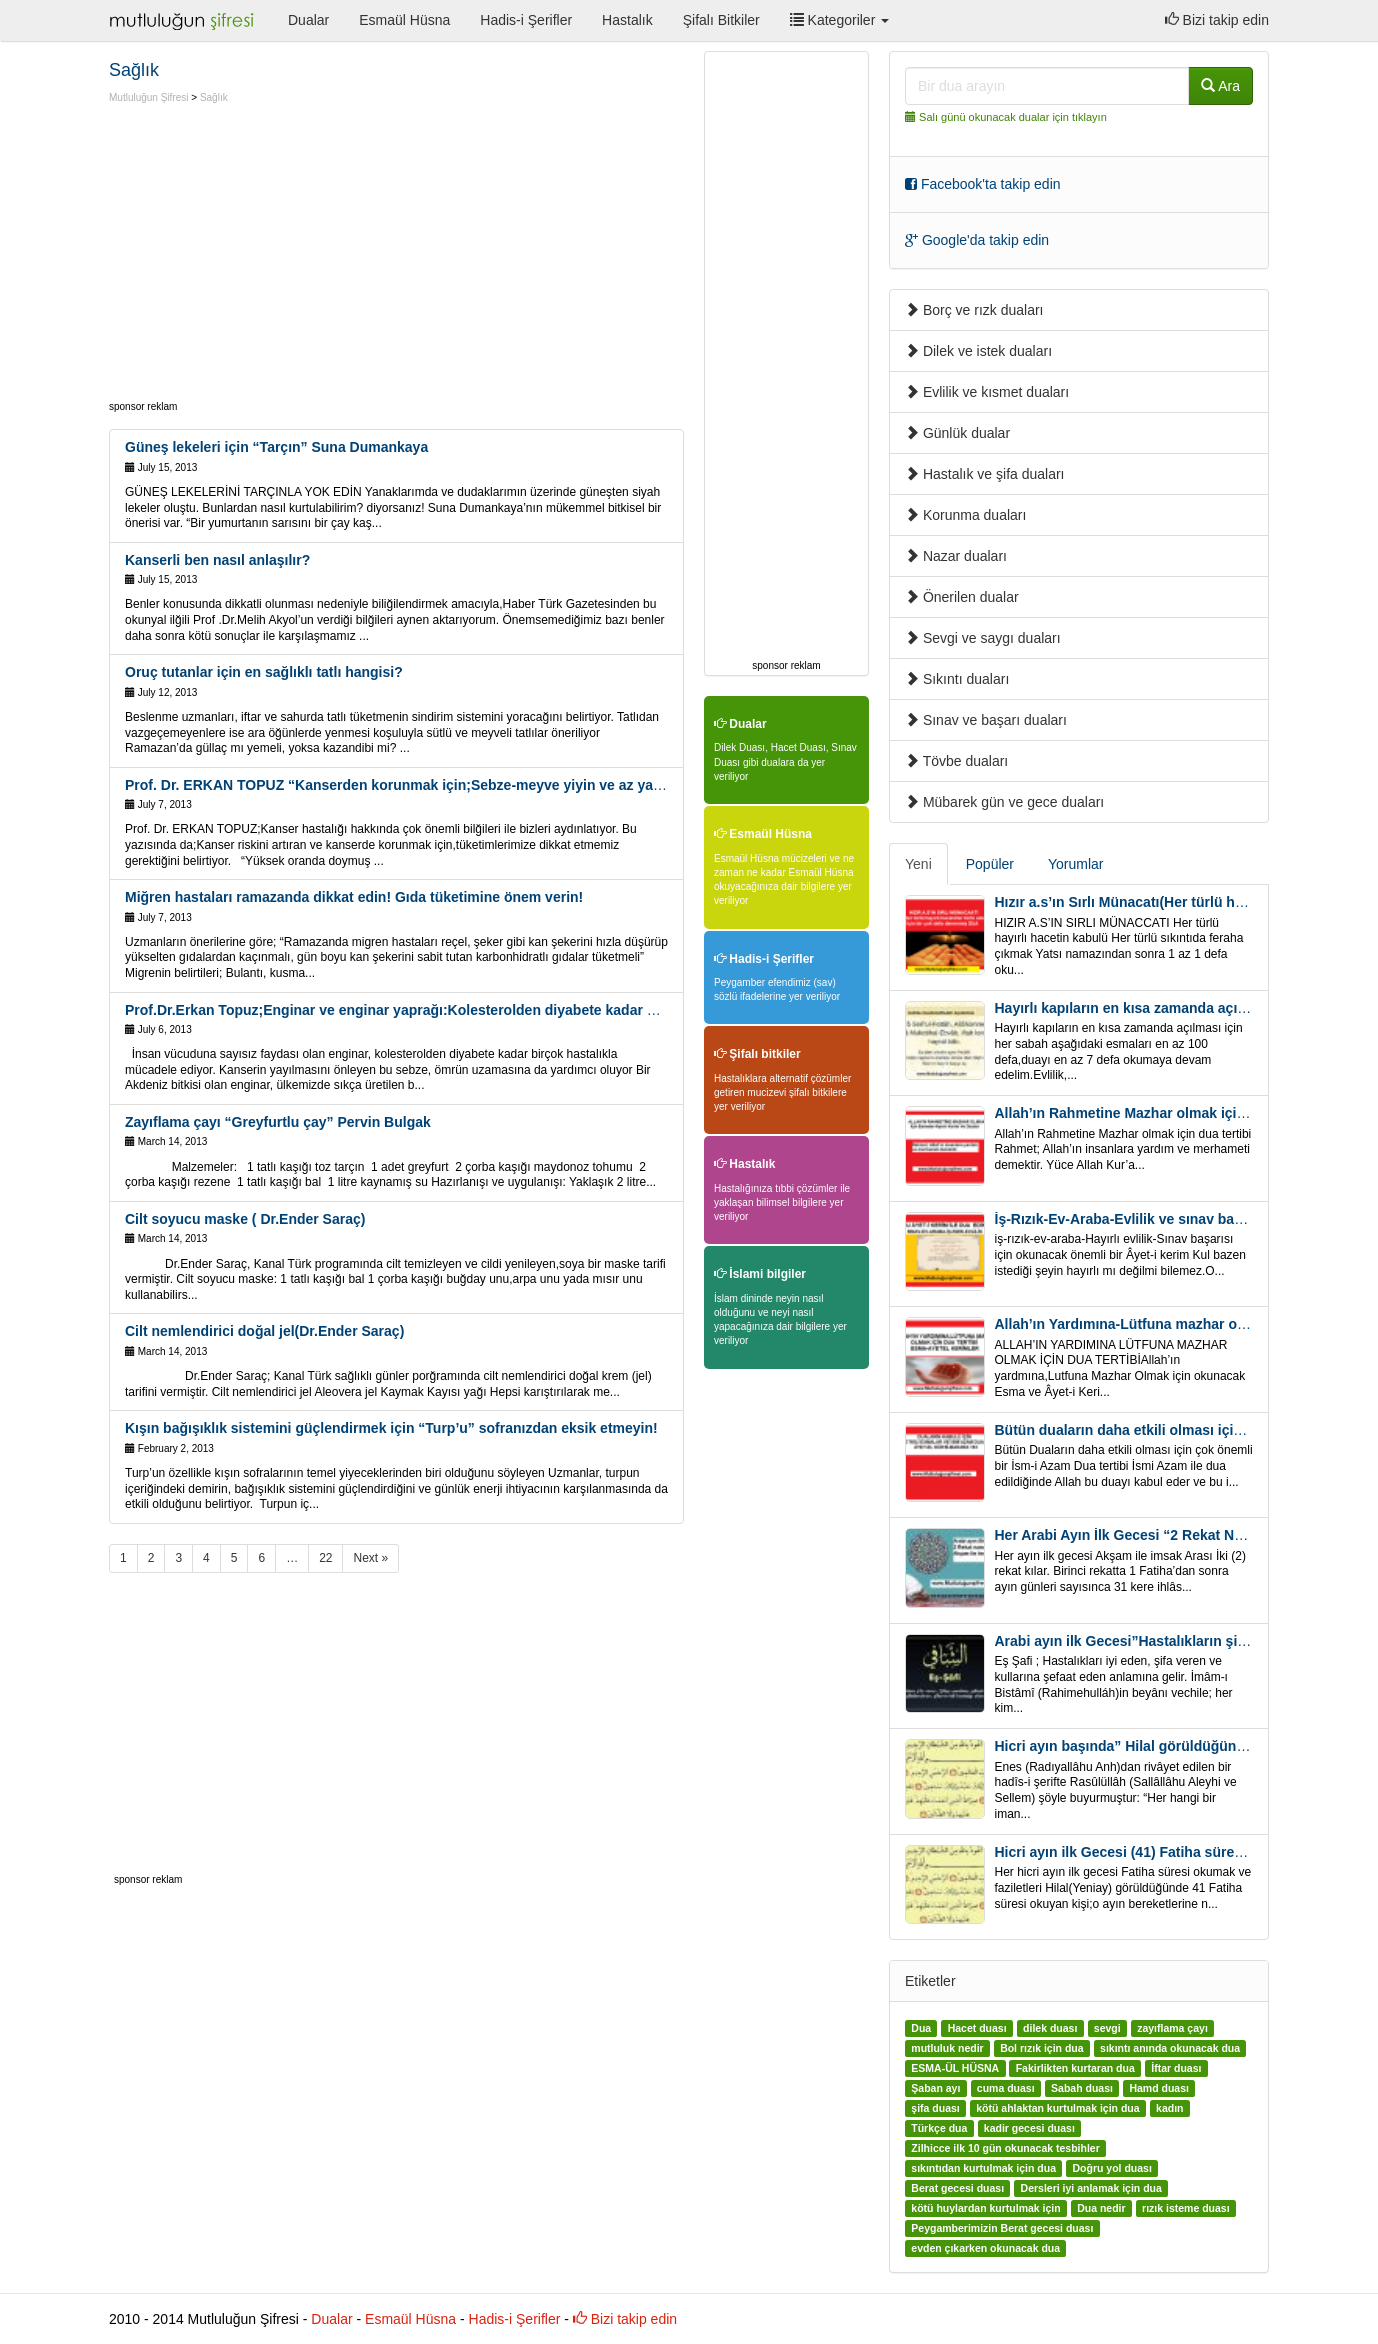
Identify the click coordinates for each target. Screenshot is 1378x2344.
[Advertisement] (277, 255)
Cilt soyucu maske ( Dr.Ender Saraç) (245, 1219)
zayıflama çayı (1172, 2028)
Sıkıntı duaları (957, 679)
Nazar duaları (956, 556)
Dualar (308, 20)
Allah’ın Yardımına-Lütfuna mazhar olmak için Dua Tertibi (1184, 1324)
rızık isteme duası (1186, 2208)
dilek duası (1050, 2028)
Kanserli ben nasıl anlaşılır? (217, 560)
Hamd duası (1159, 2088)
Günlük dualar (957, 433)
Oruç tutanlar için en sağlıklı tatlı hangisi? (264, 672)
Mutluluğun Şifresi (148, 97)
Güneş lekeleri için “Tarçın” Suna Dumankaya (276, 447)
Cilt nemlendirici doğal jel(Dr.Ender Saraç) (264, 1331)
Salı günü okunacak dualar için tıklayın (1013, 117)
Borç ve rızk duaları (974, 310)
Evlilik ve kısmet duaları (987, 392)
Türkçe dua (939, 2128)
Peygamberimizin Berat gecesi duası (1002, 2228)
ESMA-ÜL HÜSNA (955, 2068)
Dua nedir (1101, 2208)
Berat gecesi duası (957, 2188)
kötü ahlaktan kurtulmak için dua (1057, 2108)
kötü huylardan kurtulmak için (985, 2208)
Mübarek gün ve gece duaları (1004, 802)
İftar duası (1176, 2068)
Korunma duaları (965, 515)
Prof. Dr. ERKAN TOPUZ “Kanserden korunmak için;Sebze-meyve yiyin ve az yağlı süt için (423, 785)
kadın (1169, 2108)
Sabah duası (1082, 2088)
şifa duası (935, 2108)
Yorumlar (1076, 864)
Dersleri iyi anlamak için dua (1091, 2188)
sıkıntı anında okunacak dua (1170, 2048)
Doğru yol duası (1111, 2168)
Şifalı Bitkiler (721, 20)
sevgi (1107, 2028)
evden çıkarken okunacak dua (985, 2248)
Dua (921, 2028)
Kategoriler (839, 20)
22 (325, 1558)
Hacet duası (977, 2028)
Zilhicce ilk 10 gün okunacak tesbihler (1005, 2148)
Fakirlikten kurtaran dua (1075, 2068)
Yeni (918, 864)
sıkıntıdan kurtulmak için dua (983, 2168)
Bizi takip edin (1217, 20)
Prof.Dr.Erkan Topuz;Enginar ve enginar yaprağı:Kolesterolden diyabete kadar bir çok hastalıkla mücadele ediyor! (502, 1010)
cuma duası (1006, 2088)
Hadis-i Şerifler (526, 20)
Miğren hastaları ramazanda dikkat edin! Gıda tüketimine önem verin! (354, 897)
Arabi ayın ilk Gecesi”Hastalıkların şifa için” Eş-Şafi (1166, 1641)
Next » (370, 1558)
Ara (1220, 86)
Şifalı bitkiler (757, 1054)
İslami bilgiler (760, 1274)
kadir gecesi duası (1029, 2128)
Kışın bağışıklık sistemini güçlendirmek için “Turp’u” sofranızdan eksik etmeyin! (391, 1428)
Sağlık (214, 97)
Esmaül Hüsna (404, 20)
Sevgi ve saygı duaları (983, 638)
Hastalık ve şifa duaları (985, 474)
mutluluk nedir (947, 2048)
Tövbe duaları (956, 761)
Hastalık (627, 20)
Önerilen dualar (962, 597)
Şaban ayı (935, 2088)
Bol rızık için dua (1041, 2048)
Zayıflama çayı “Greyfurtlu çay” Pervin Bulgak (278, 1122)
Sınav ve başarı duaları (986, 720)
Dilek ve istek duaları (978, 351)
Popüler (990, 864)
